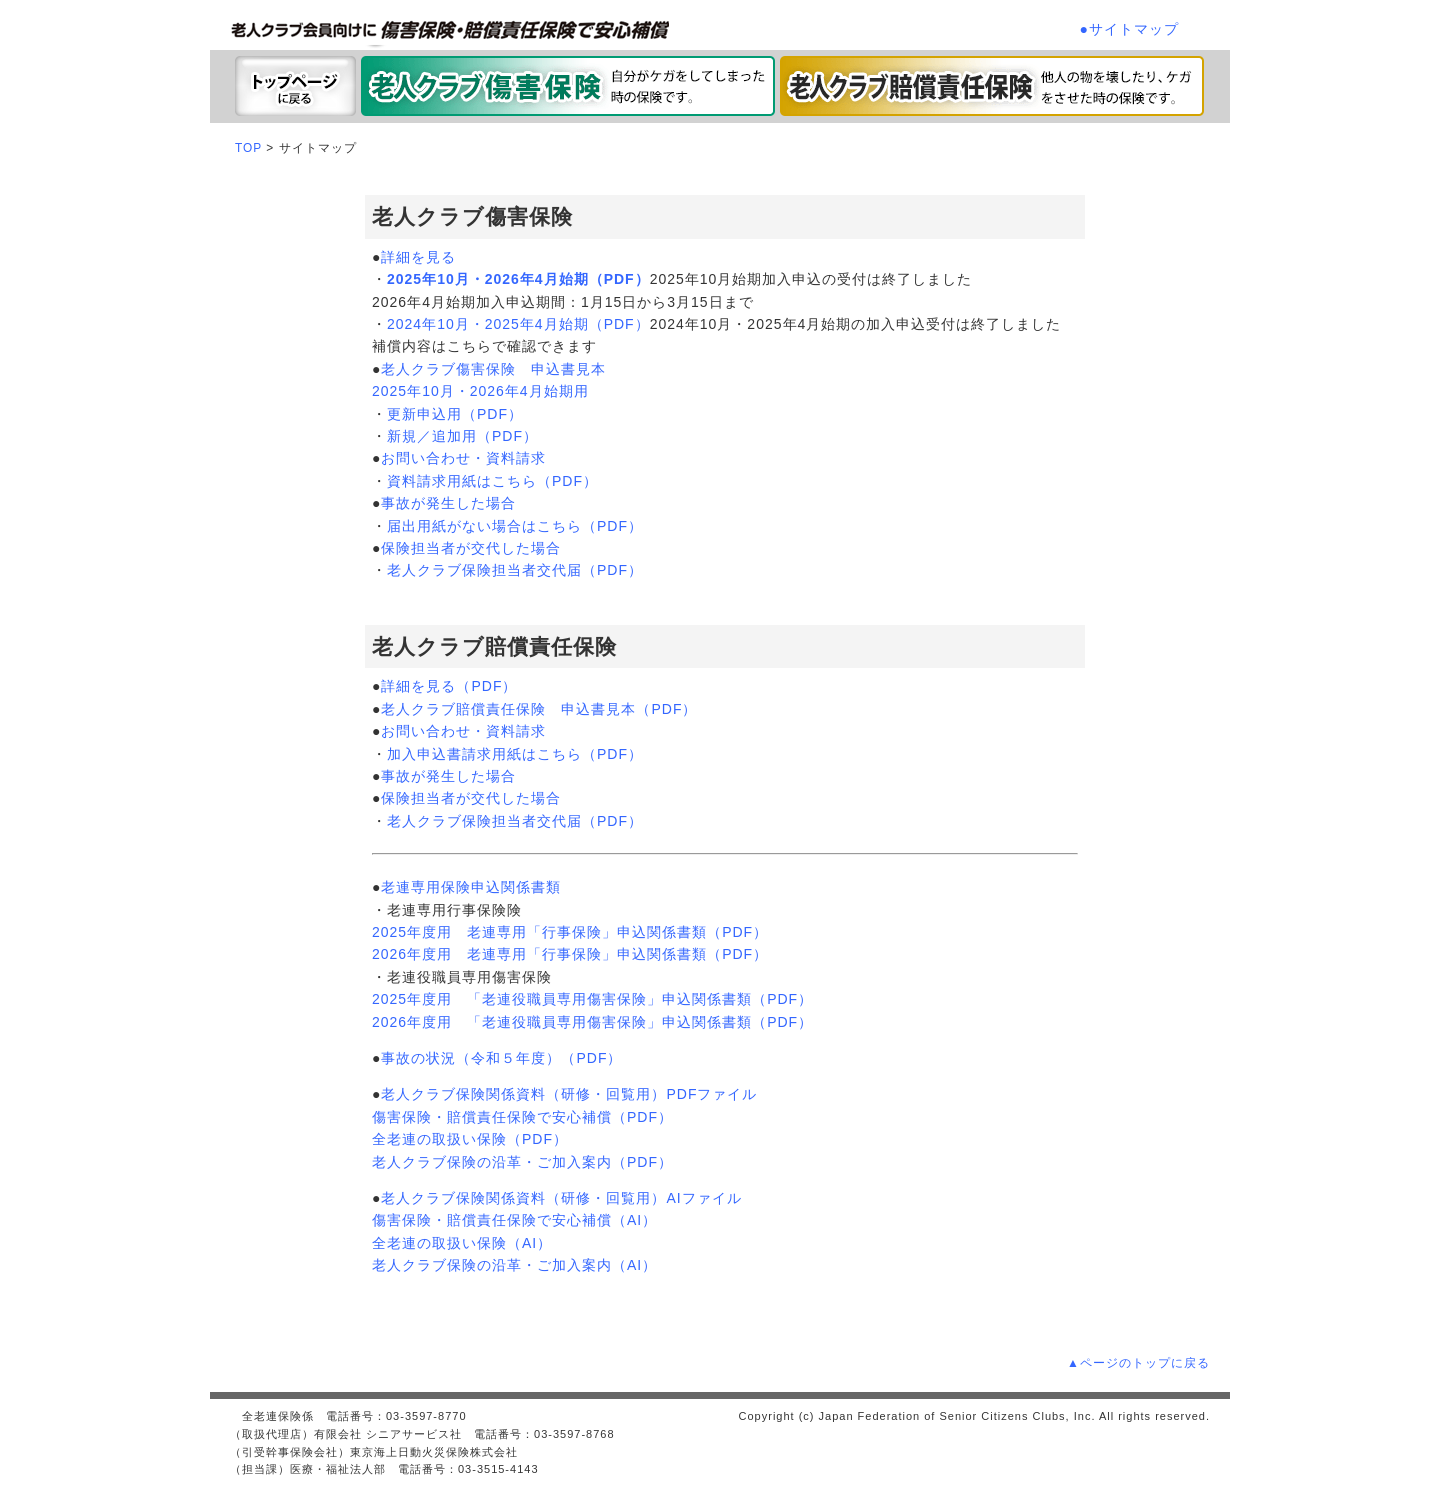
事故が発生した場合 (448, 503)
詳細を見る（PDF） (449, 686)
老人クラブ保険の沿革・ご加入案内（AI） (514, 1265)
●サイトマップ (1129, 29)
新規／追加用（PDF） (462, 436)
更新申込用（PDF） (455, 414)
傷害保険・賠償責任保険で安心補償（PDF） (522, 1117)
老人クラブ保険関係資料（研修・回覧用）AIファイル (561, 1198)
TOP (248, 148)
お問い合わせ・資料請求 (463, 458)
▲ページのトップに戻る (1138, 1363)
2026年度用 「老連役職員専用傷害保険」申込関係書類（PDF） (592, 1022)
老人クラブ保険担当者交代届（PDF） (515, 570)
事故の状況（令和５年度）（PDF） (501, 1058)
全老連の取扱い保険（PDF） (470, 1139)
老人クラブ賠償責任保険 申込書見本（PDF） (539, 709)
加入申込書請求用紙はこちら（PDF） (515, 754)
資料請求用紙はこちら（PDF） (492, 481)
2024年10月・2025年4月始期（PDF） (518, 324)
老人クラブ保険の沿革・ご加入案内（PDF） (522, 1162)
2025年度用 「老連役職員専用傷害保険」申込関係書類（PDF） (592, 999)
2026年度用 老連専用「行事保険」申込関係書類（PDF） (570, 954)
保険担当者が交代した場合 (471, 548)
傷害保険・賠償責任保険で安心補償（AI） (514, 1220)
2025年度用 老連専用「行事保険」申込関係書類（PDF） (570, 932)
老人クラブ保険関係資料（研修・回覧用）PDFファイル (569, 1094)
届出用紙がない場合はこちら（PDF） (515, 526)
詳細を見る (418, 257)
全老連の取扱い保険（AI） (462, 1243)
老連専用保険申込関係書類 (471, 887)
